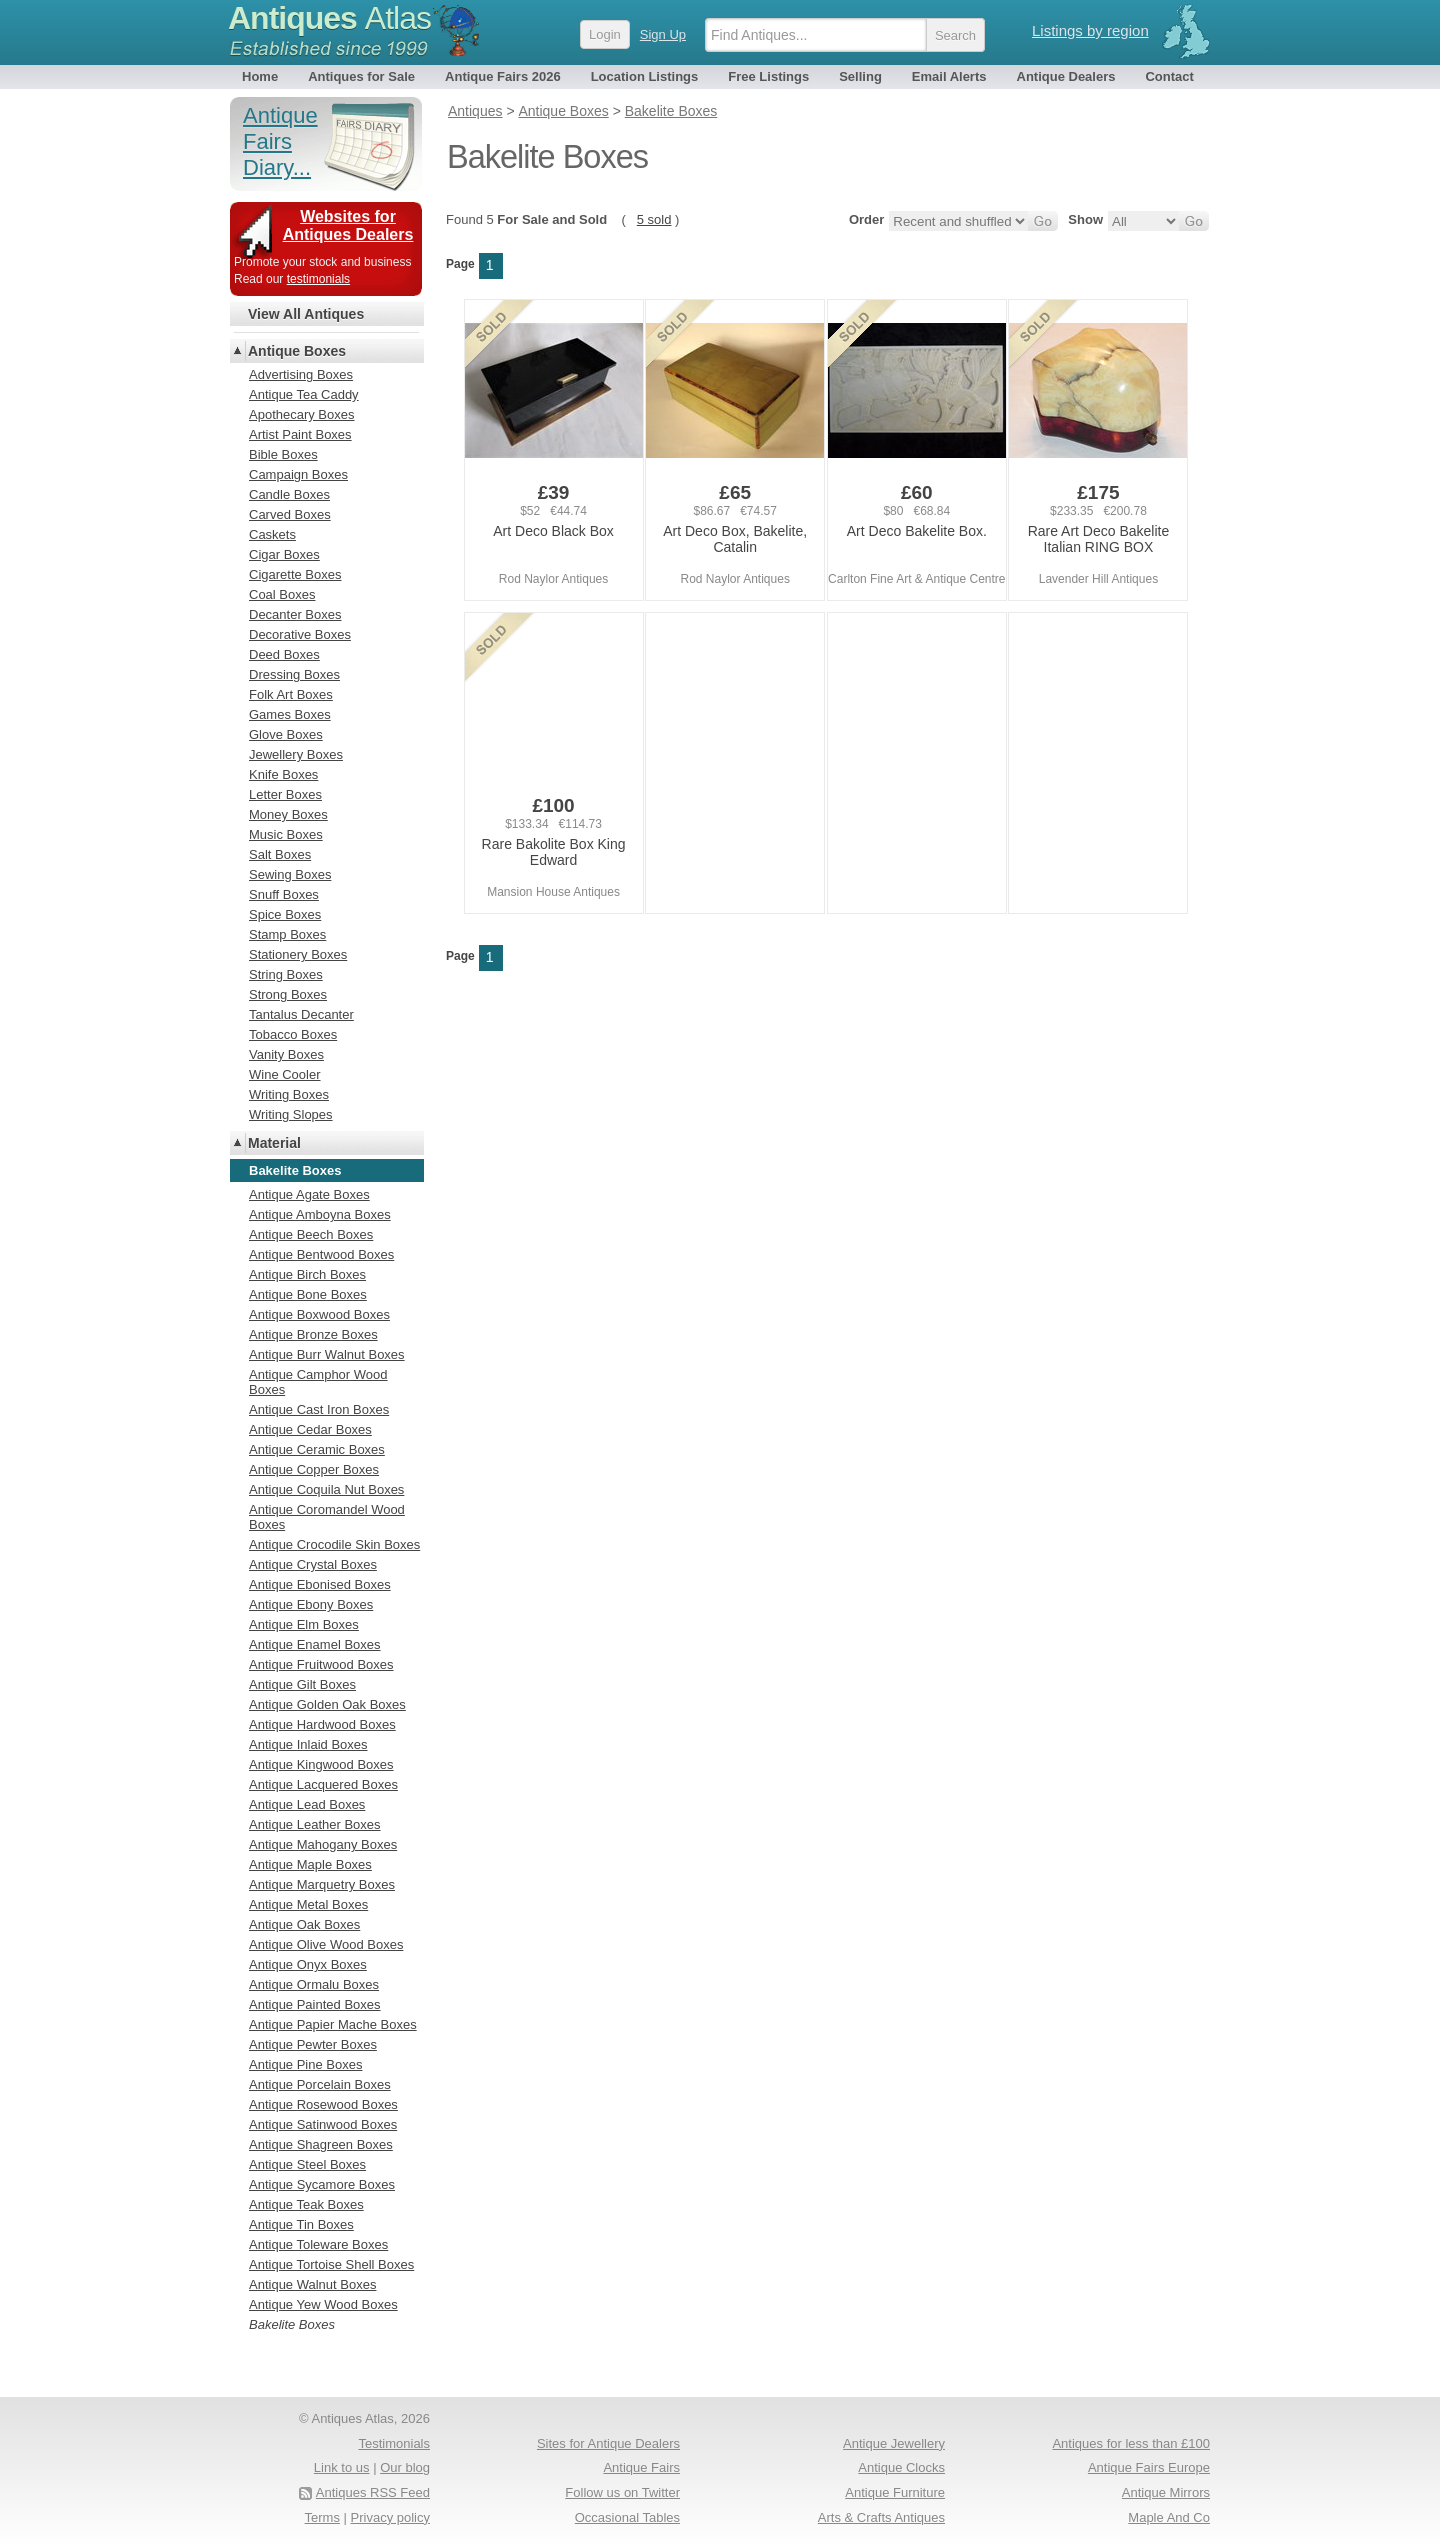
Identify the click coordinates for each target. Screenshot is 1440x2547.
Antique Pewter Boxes (313, 2044)
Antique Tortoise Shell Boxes (331, 2264)
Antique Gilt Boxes (302, 1684)
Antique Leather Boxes (315, 1824)
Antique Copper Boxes (314, 1469)
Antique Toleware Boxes (318, 2244)
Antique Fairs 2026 (503, 76)
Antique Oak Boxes (304, 1924)
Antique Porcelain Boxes (320, 2084)
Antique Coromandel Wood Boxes (327, 1517)
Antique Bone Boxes (308, 1294)
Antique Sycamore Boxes (322, 2184)
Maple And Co (1169, 2517)
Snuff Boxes (284, 894)
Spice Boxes (285, 914)
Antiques (329, 18)
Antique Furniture (895, 2492)
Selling (860, 76)
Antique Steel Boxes (307, 2164)
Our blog (405, 2467)
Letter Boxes (285, 794)
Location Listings (645, 76)
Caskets (272, 534)
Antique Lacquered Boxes (323, 1784)
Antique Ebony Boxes (311, 1604)
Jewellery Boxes (296, 754)
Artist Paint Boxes (300, 434)
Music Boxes (286, 834)
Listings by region (1090, 30)
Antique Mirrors (1166, 2492)
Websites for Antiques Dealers (348, 225)
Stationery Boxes (298, 954)
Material (274, 1143)
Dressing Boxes (294, 674)
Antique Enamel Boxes (315, 1644)
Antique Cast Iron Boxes (319, 1409)
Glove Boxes (286, 734)
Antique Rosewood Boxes (323, 2104)
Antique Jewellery (894, 2443)
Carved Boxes (290, 514)
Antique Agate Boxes (309, 1194)
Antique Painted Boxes (315, 2004)
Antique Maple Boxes (310, 1864)
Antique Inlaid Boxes (308, 1744)
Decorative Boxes (300, 634)
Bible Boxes (283, 454)
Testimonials (394, 2443)
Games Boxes (290, 714)
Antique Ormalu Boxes (314, 1984)
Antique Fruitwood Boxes (321, 1664)
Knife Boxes (283, 774)
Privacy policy (390, 2517)
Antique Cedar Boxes (310, 1429)
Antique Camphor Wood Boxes (318, 1382)
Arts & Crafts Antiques (881, 2517)
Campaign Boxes (298, 474)
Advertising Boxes (301, 374)
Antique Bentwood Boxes (321, 1254)
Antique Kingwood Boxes (321, 1764)
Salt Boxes (280, 854)
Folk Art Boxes (291, 694)
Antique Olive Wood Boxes (326, 1944)
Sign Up (663, 34)
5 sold (654, 219)
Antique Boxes (297, 351)
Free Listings (768, 76)
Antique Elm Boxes (304, 1624)
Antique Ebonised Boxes (320, 1584)
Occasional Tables (627, 2517)
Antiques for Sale (361, 76)
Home (260, 76)
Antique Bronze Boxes (313, 1334)
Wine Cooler (285, 1074)
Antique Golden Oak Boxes (327, 1704)
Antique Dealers (1066, 76)
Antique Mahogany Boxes (323, 1844)
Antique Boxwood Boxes (319, 1314)
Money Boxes (288, 814)
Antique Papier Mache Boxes (333, 2024)
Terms (322, 2517)
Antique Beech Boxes (311, 1234)
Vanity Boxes (286, 1054)
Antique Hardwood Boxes (322, 1724)
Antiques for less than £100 (1131, 2443)
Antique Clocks (901, 2467)
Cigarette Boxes (295, 574)
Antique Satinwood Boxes (323, 2124)
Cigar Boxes (284, 554)
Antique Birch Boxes (307, 1274)
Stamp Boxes (287, 934)
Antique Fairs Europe (1149, 2467)
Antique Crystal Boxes (313, 1564)
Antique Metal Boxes (308, 1904)
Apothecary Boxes (302, 414)
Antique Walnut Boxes (312, 2284)
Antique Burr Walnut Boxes (327, 1354)
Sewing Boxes (290, 874)
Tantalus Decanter (301, 1014)
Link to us (342, 2467)
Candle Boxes (289, 494)
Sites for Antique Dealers (608, 2443)
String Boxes (286, 974)
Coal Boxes (282, 594)
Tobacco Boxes (293, 1034)
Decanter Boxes (295, 614)
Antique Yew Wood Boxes (323, 2304)
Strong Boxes (288, 994)
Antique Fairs (641, 2467)
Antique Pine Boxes (305, 2064)
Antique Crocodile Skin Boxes (334, 1544)
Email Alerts (949, 76)
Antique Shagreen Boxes (321, 2144)
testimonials (318, 279)
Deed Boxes (284, 654)
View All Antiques (306, 314)
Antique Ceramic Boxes (317, 1449)
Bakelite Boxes (292, 2324)
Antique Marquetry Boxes (322, 1884)
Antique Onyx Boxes (308, 1964)
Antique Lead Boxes (307, 1804)
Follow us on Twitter (622, 2492)
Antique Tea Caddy (304, 394)
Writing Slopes (291, 1114)
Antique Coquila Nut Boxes (326, 1489)
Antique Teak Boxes (306, 2204)
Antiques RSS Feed (373, 2492)
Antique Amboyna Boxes (320, 1214)
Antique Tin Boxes (301, 2224)
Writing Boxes (289, 1094)
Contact (1169, 76)
